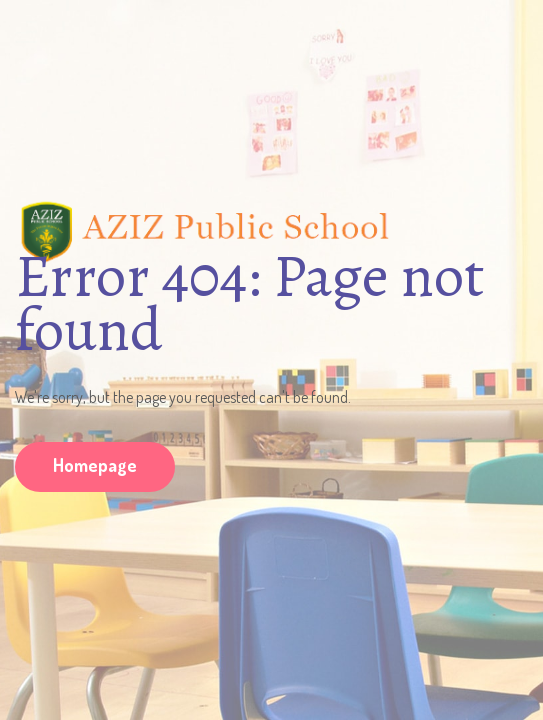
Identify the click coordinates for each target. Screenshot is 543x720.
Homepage (95, 465)
